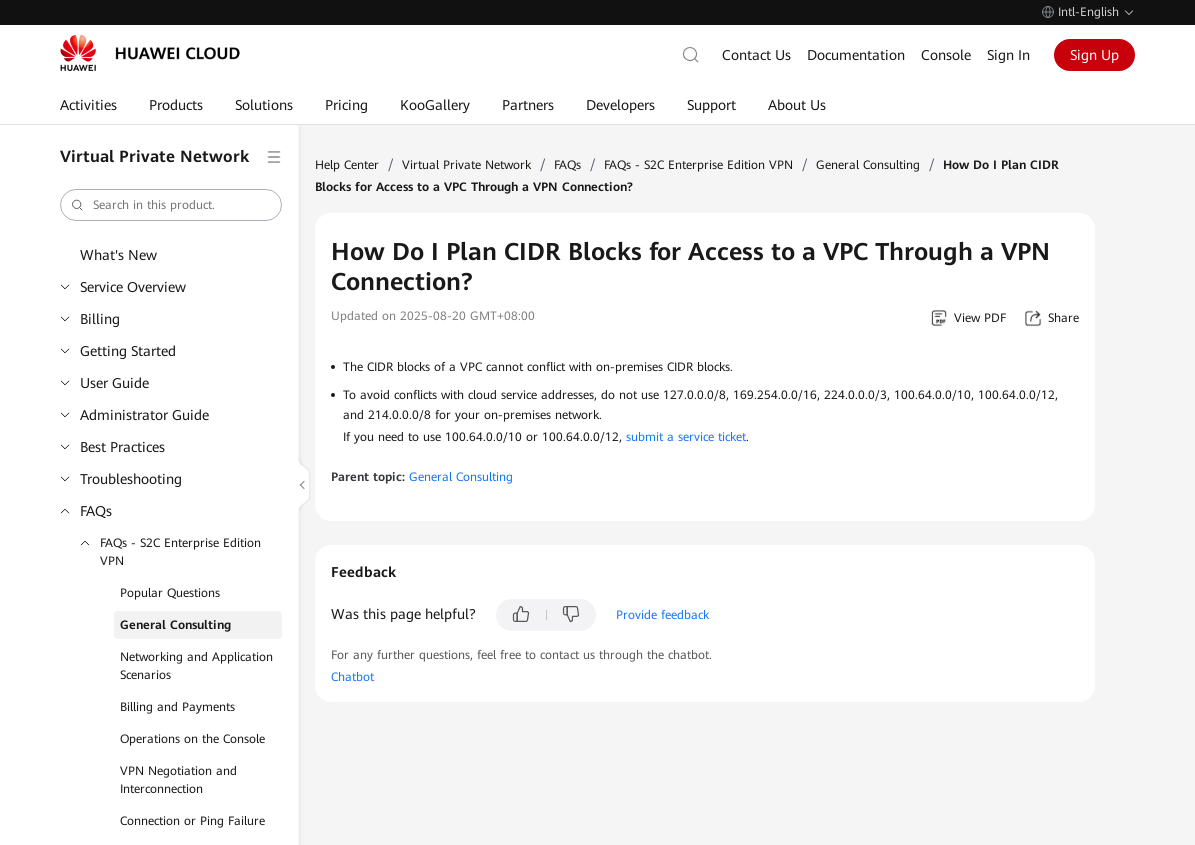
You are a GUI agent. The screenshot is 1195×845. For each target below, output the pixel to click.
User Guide (114, 383)
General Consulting (175, 625)
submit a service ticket (686, 437)
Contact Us (756, 55)
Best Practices (122, 447)
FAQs (96, 511)
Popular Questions (170, 593)
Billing (100, 319)
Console (946, 55)
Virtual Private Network (466, 165)
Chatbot (352, 677)
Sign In (1008, 55)
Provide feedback (662, 615)
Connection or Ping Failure (192, 821)
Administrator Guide (144, 415)
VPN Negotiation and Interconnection (178, 780)
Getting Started (128, 351)
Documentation (856, 55)
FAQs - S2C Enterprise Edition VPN (180, 552)
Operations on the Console (192, 739)
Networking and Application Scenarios (196, 666)
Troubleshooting (131, 479)
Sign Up (1094, 55)
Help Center (347, 165)
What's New (118, 255)
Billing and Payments (177, 707)
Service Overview (133, 287)
